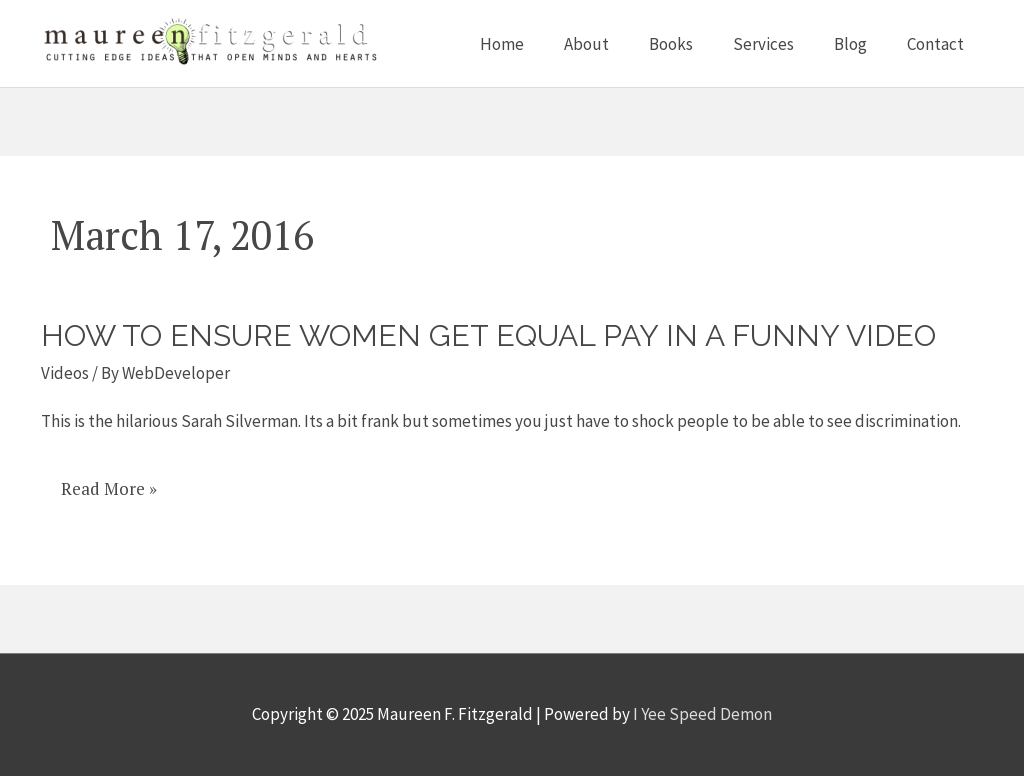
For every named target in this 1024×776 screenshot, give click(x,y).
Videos (65, 373)
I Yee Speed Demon (702, 714)
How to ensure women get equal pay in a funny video (488, 335)
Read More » (108, 489)
